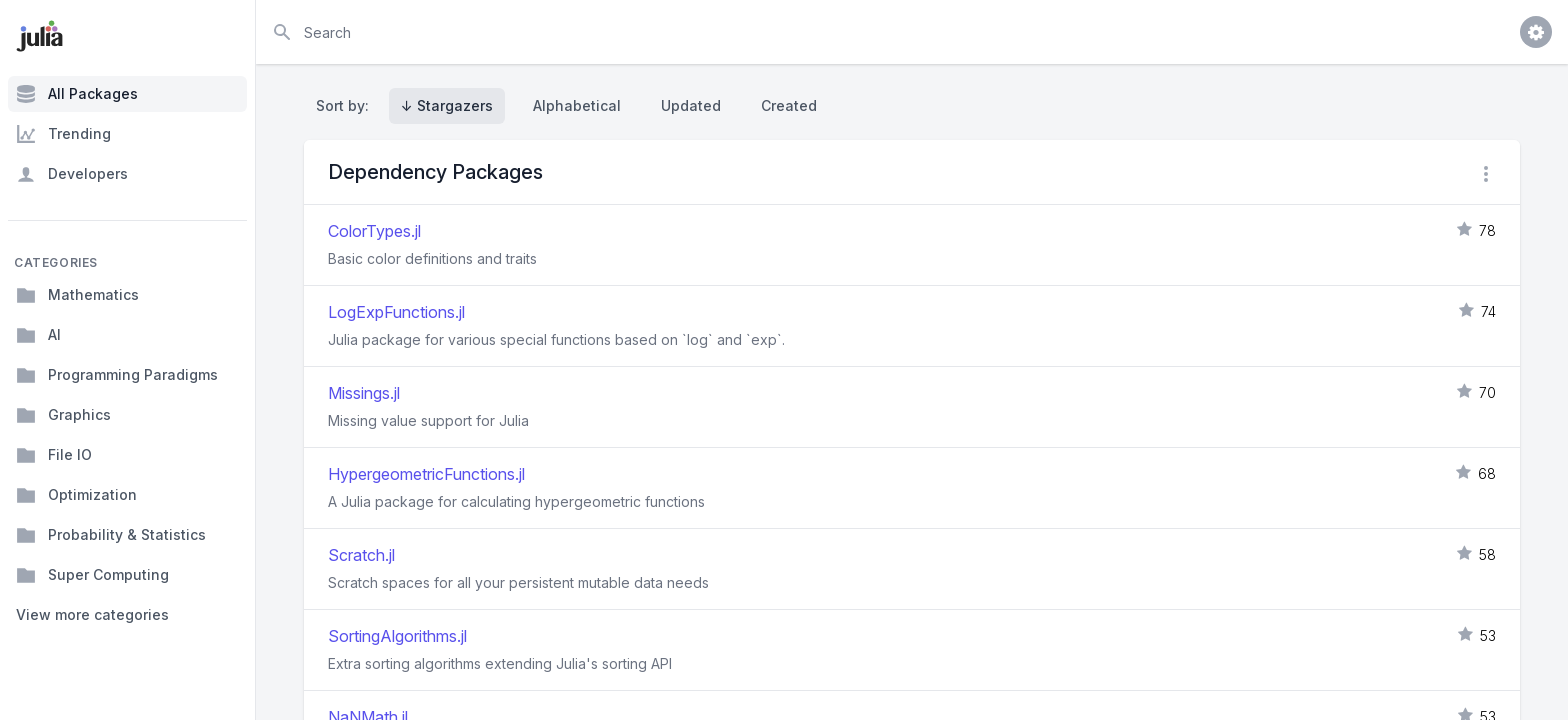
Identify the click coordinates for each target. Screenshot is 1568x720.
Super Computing (92, 575)
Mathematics (77, 295)
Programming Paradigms (117, 375)
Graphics (63, 415)
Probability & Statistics (111, 535)
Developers (72, 174)
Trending (63, 134)
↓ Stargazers (447, 105)
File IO (54, 455)
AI (38, 335)
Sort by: (346, 105)
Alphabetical (577, 105)
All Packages (77, 94)
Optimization (76, 495)
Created (789, 105)
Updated (691, 105)
